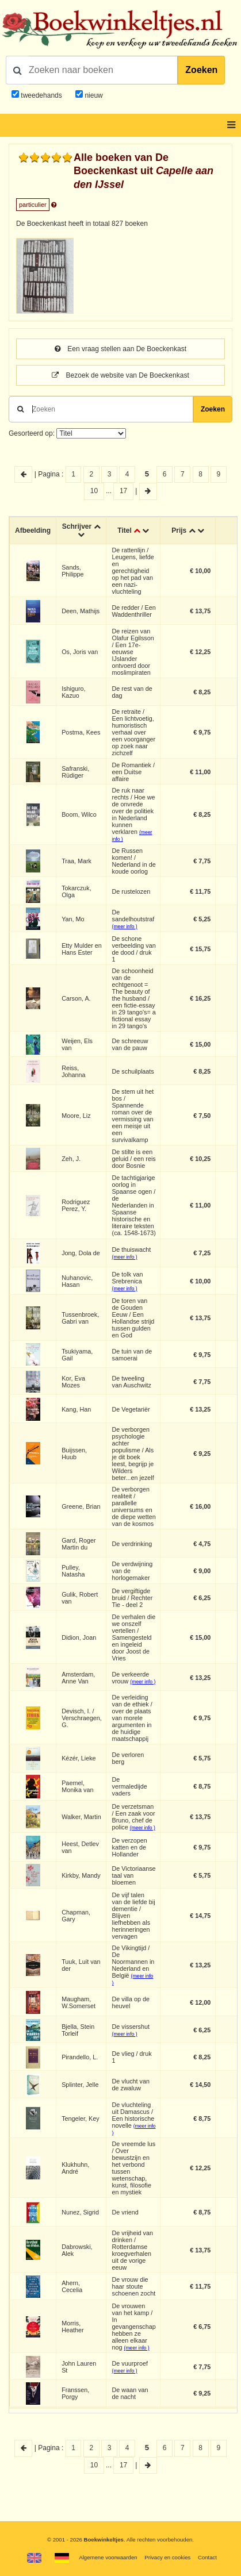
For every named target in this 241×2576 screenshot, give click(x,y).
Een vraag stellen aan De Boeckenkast (120, 349)
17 (123, 491)
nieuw (93, 95)
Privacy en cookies (167, 2557)
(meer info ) (124, 926)
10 (94, 491)
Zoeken (201, 70)
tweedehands (41, 95)
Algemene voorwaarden (108, 2557)
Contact (207, 2557)
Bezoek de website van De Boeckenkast (120, 375)
